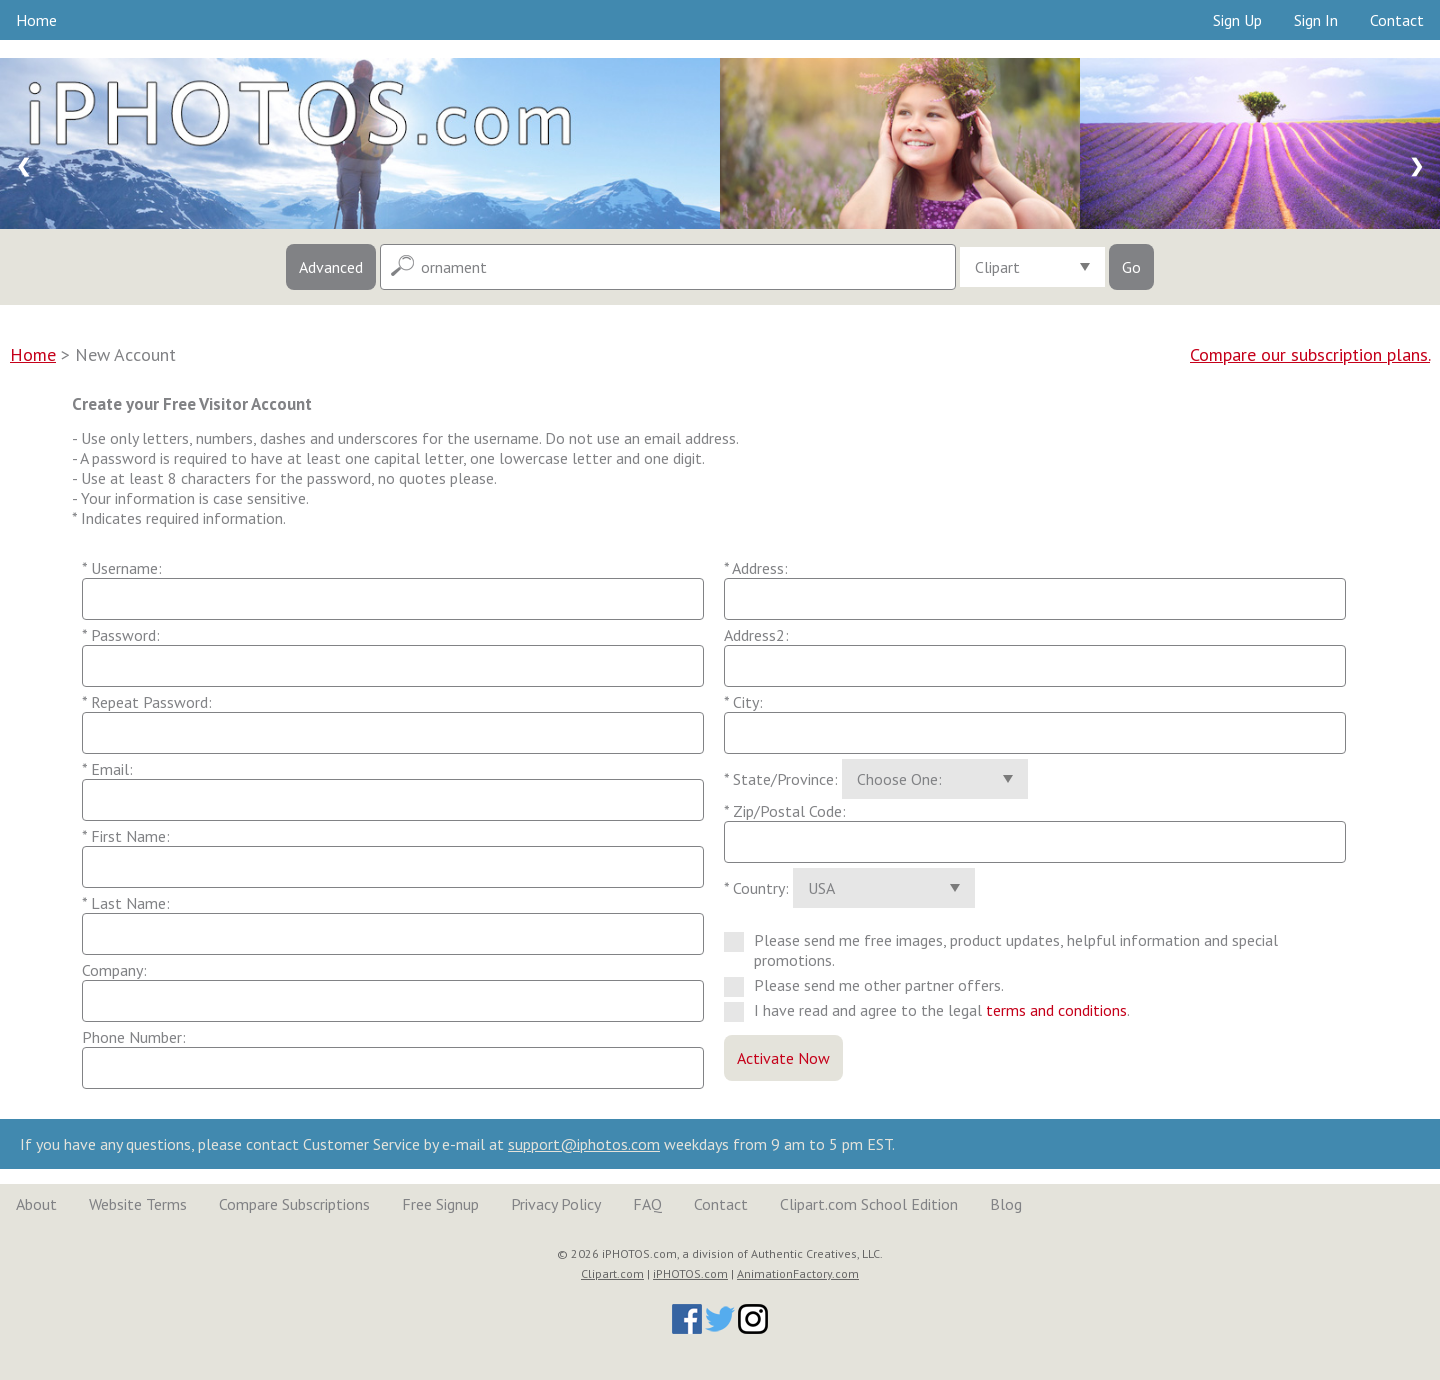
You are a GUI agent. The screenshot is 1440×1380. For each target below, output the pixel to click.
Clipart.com (612, 1273)
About (36, 1204)
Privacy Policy (556, 1204)
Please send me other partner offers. (872, 985)
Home (36, 20)
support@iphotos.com (584, 1144)
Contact (1397, 20)
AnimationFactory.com (798, 1273)
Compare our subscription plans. (1310, 354)
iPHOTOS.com (690, 1273)
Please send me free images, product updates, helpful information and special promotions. (1001, 950)
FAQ (647, 1204)
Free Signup (440, 1204)
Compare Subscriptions (294, 1204)
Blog (1006, 1204)
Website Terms (138, 1204)
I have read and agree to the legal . (935, 1010)
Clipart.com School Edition (869, 1204)
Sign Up (1237, 20)
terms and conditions (1056, 1010)
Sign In (1316, 20)
